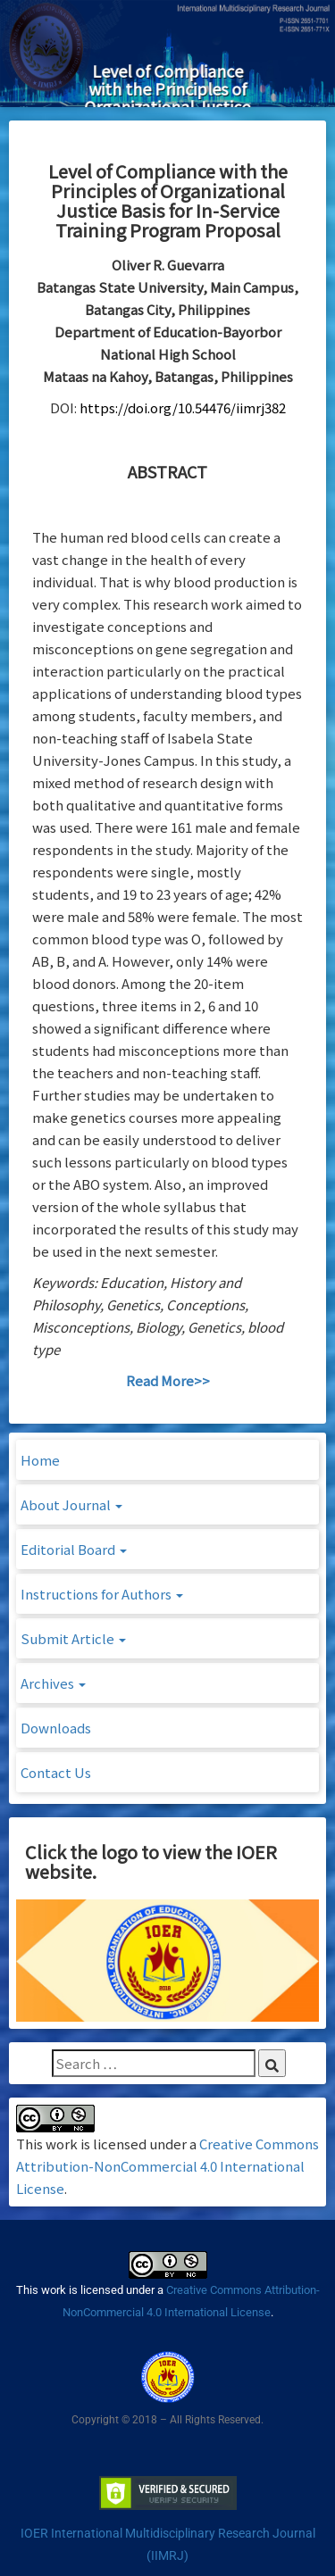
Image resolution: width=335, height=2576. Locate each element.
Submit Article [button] (73, 1638)
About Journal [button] (71, 1504)
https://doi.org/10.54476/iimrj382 (183, 407)
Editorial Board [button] (74, 1549)
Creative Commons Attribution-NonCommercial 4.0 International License (167, 2166)
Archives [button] (53, 1683)
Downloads (56, 1727)
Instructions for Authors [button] (102, 1593)
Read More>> (168, 1380)
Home (40, 1459)
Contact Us (56, 1772)
